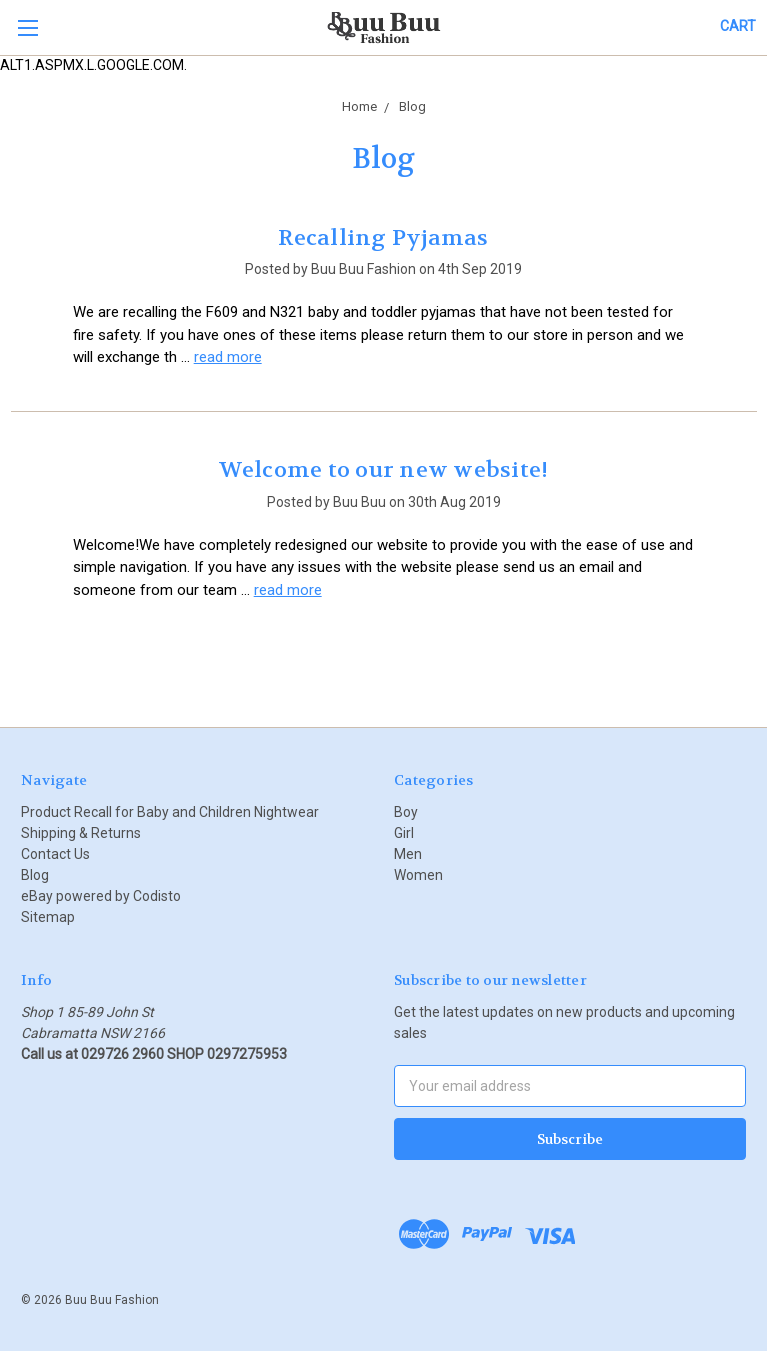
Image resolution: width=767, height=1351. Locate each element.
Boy (406, 812)
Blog (35, 875)
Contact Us (55, 854)
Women (418, 875)
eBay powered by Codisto (101, 896)
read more (228, 357)
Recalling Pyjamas (383, 238)
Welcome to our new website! (384, 470)
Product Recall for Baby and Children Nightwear (170, 812)
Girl (404, 833)
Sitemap (48, 917)
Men (408, 854)
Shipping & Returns (81, 833)
